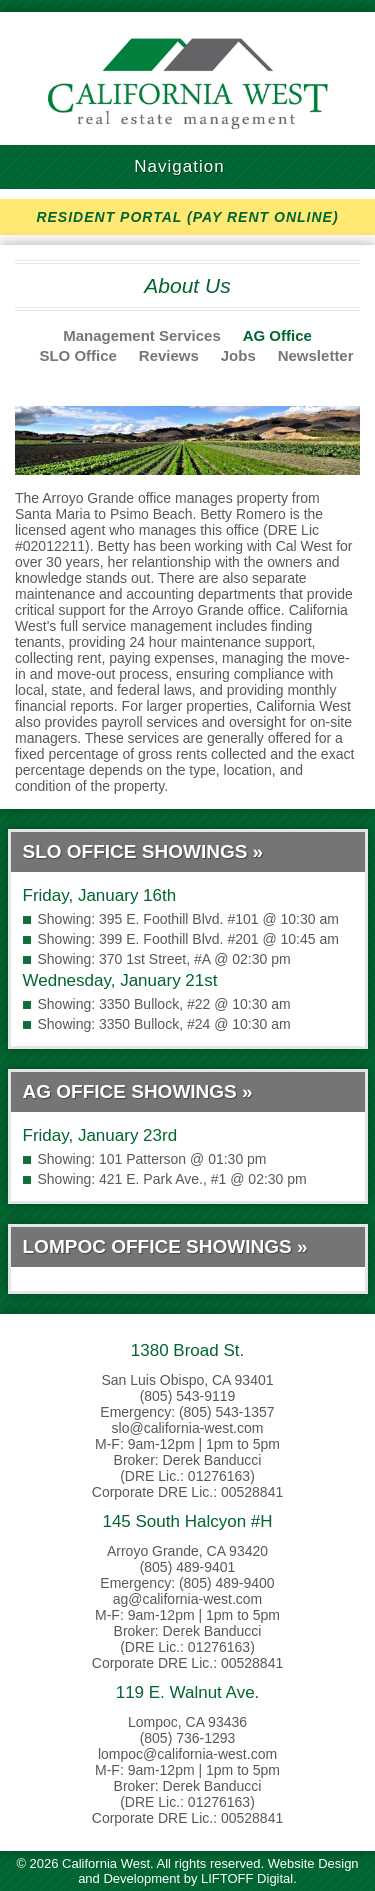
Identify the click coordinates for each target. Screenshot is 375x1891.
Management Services (142, 335)
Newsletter (316, 355)
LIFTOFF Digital (247, 1878)
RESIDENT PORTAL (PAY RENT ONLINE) (187, 217)
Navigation (187, 166)
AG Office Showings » (138, 1091)
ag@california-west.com (188, 1599)
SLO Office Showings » (143, 851)
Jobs (238, 355)
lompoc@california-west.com (187, 1754)
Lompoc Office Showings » (165, 1246)
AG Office (277, 335)
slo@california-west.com (188, 1428)
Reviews (169, 355)
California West (188, 83)
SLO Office (78, 355)
